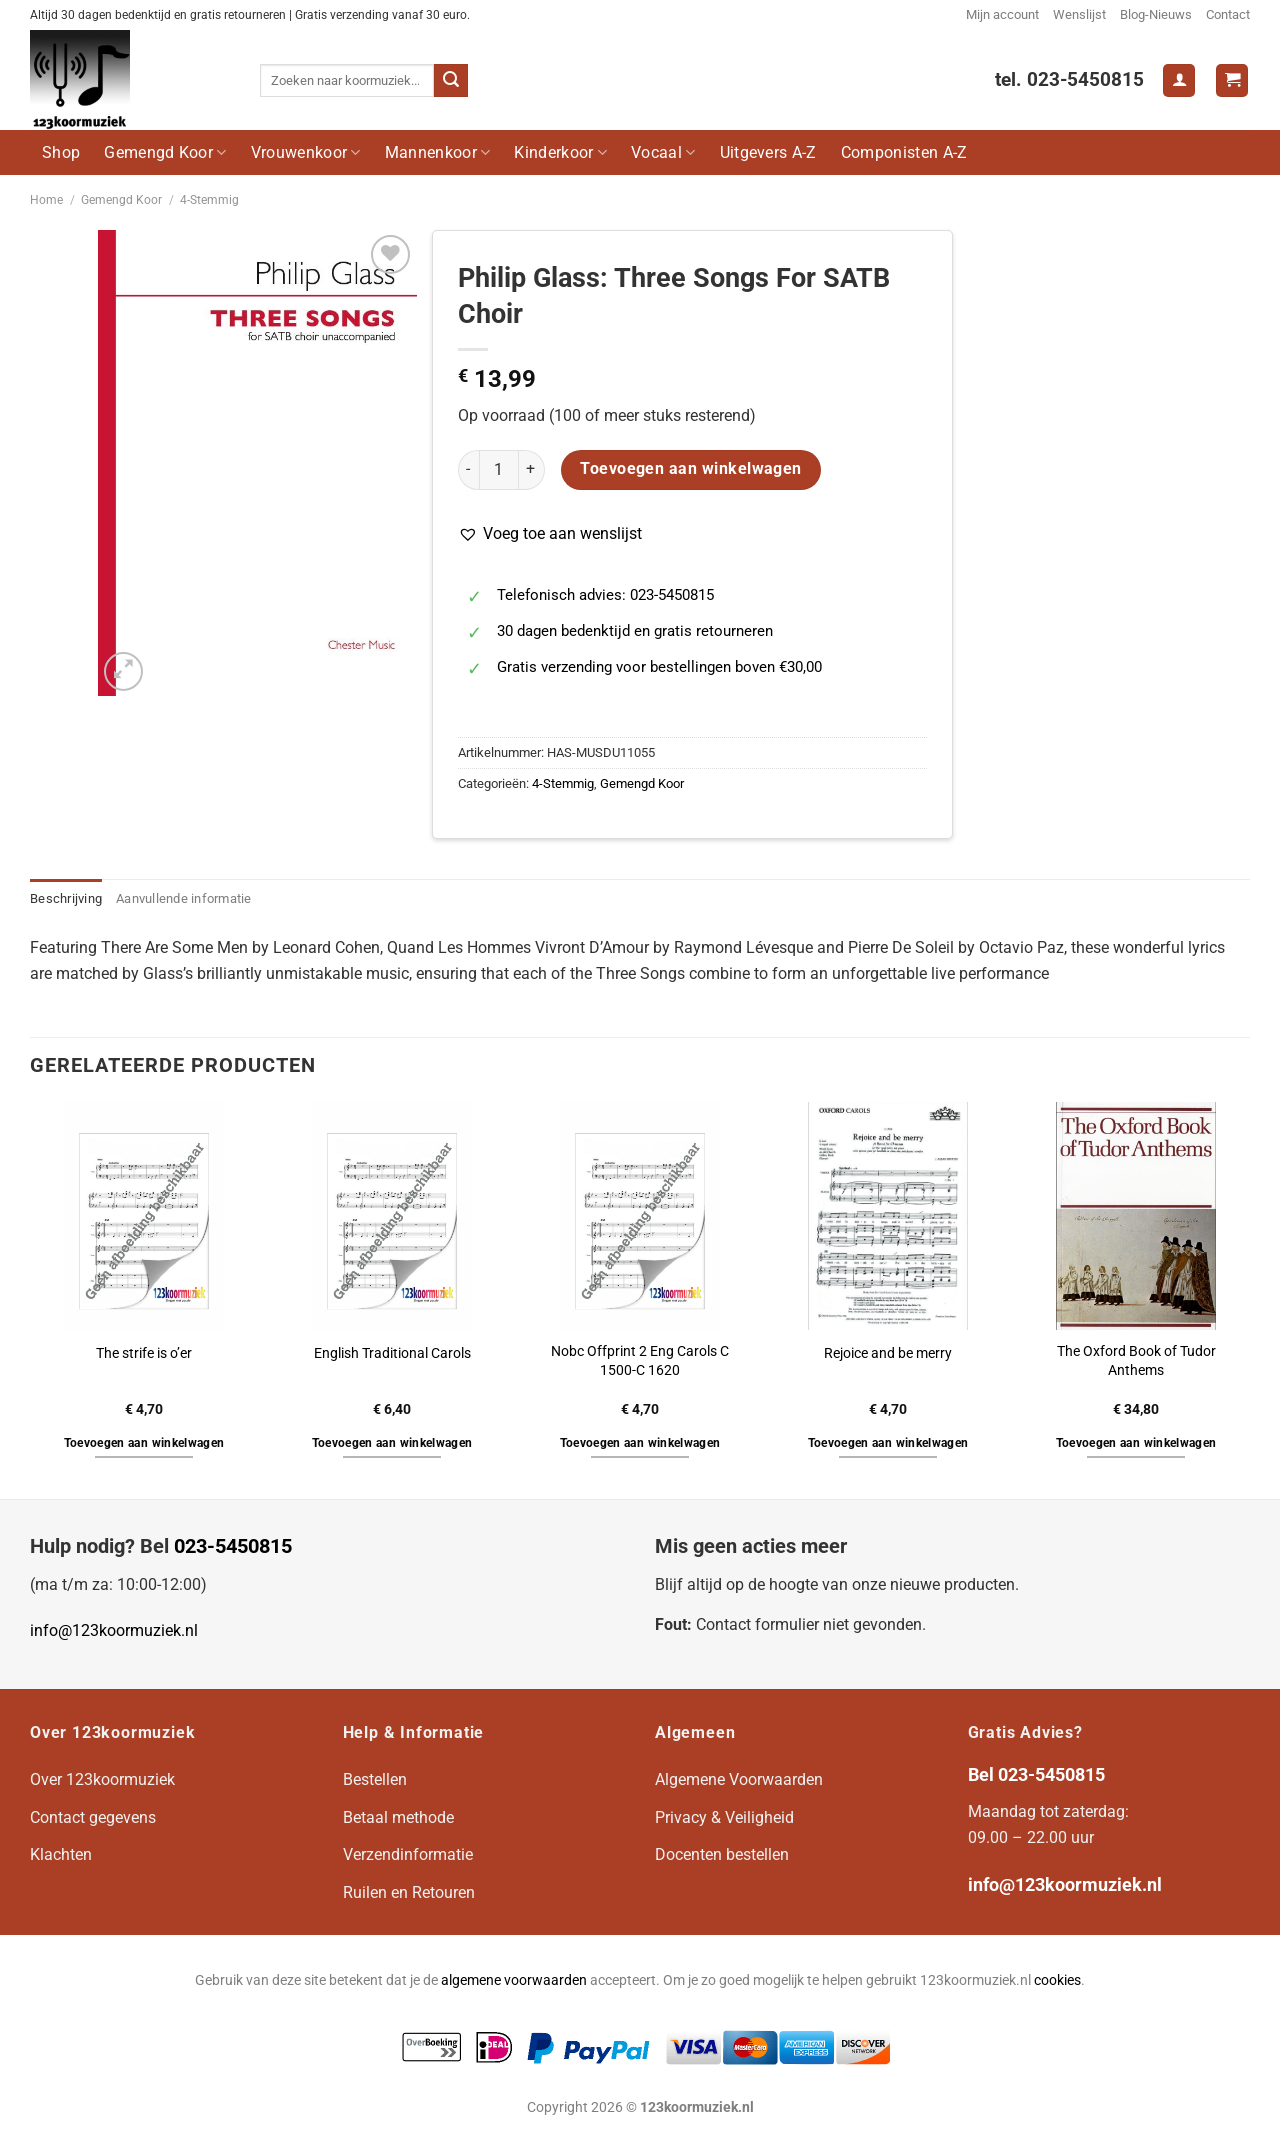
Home (46, 200)
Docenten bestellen (722, 1854)
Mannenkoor (438, 152)
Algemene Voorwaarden (739, 1779)
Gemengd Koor (165, 152)
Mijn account (1002, 14)
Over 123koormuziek (102, 1779)
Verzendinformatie (408, 1854)
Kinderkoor (560, 152)
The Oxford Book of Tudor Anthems (1136, 1361)
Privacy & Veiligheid (724, 1817)
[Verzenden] (451, 81)
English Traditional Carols (392, 1353)
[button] (550, 534)
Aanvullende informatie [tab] (184, 898)
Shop (61, 152)
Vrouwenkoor (306, 152)
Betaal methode (398, 1817)
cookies (1057, 1980)
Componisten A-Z (904, 152)
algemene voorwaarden (514, 1980)
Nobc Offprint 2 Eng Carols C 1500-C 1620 (640, 1361)
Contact (1228, 14)
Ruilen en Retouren (409, 1892)
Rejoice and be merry (888, 1353)
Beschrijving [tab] (66, 898)
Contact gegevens (93, 1817)
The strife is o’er (144, 1353)
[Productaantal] (499, 470)
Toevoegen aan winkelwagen (691, 469)
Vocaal (663, 152)
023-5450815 (233, 1546)
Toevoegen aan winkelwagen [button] (144, 1443)
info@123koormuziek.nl (114, 1630)
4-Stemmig (209, 200)
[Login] (1179, 80)
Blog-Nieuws (1156, 14)
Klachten (61, 1854)
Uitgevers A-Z (768, 152)
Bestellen (375, 1779)
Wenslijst (1079, 14)
